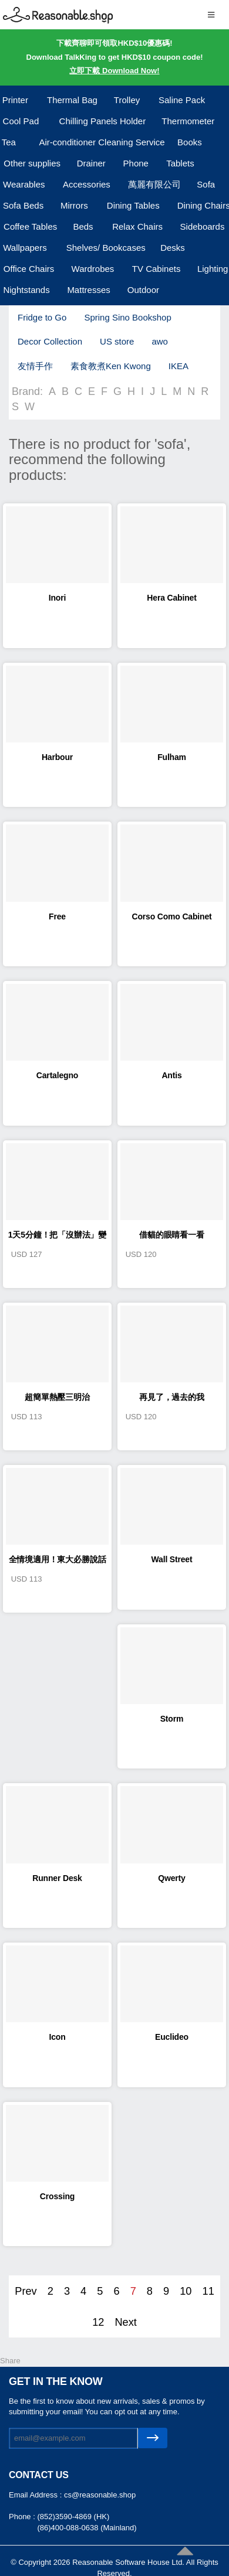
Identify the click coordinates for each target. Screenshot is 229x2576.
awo (159, 341)
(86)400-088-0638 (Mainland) (86, 2527)
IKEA (178, 366)
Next (125, 2322)
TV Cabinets (156, 269)
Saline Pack (182, 100)
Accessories (86, 184)
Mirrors (74, 205)
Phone (136, 163)
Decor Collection (50, 341)
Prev (25, 2291)
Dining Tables (133, 205)
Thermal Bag (72, 100)
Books (189, 142)
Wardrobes (93, 269)
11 (208, 2291)
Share (10, 2360)
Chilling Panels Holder (102, 121)
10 (185, 2291)
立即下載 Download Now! (114, 70)
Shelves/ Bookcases (106, 248)
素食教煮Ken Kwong (110, 366)
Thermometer (187, 121)
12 (98, 2322)
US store (117, 341)
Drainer (91, 163)
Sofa (206, 184)
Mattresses (88, 290)
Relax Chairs (137, 226)
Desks (172, 248)
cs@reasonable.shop (100, 2494)
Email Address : (36, 2494)
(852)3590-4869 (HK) (73, 2516)
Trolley (127, 100)
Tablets (180, 163)
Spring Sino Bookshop (127, 317)
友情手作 (35, 366)
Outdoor (143, 290)
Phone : (23, 2516)
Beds (83, 226)
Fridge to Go (42, 317)
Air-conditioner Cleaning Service (101, 142)
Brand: (27, 391)
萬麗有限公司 (154, 184)
